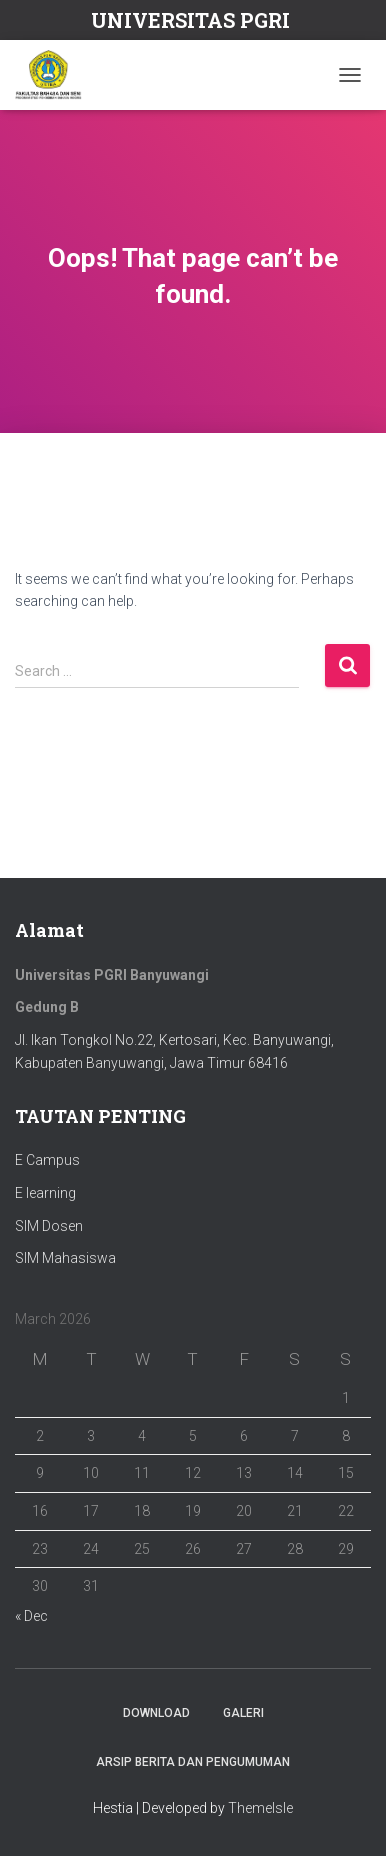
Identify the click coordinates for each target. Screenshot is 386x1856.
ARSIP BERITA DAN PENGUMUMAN (193, 1762)
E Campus (47, 1160)
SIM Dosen (49, 1226)
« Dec (31, 1616)
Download (156, 1713)
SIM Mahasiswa (65, 1258)
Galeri (243, 1713)
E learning (45, 1193)
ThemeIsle (260, 1808)
